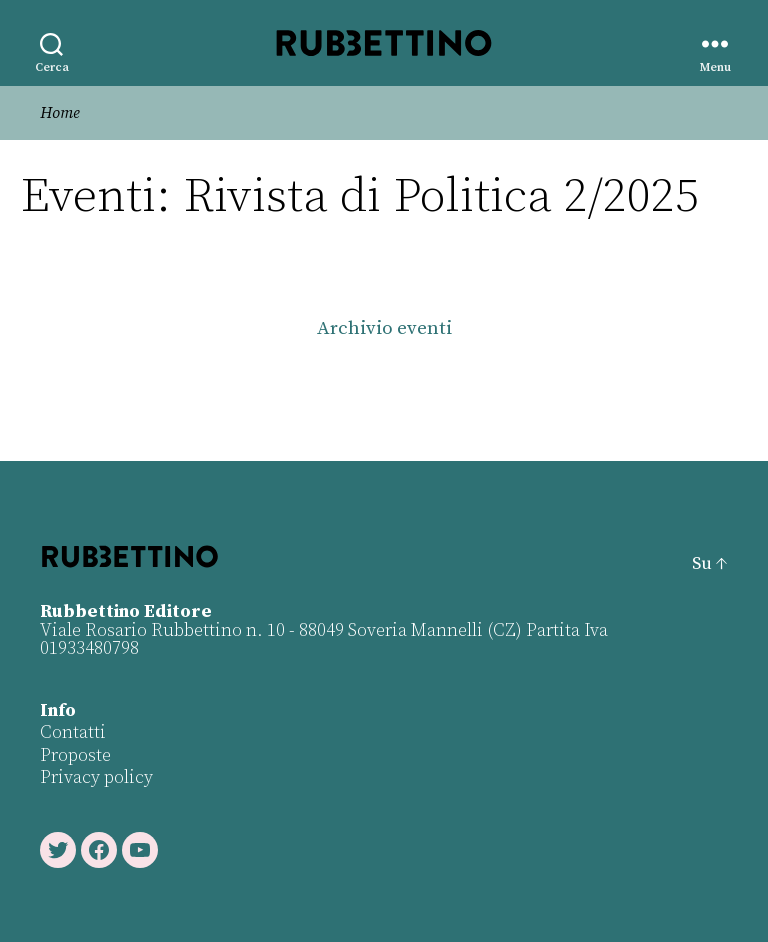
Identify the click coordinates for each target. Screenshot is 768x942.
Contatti (73, 732)
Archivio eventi (384, 328)
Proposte (75, 755)
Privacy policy (96, 777)
